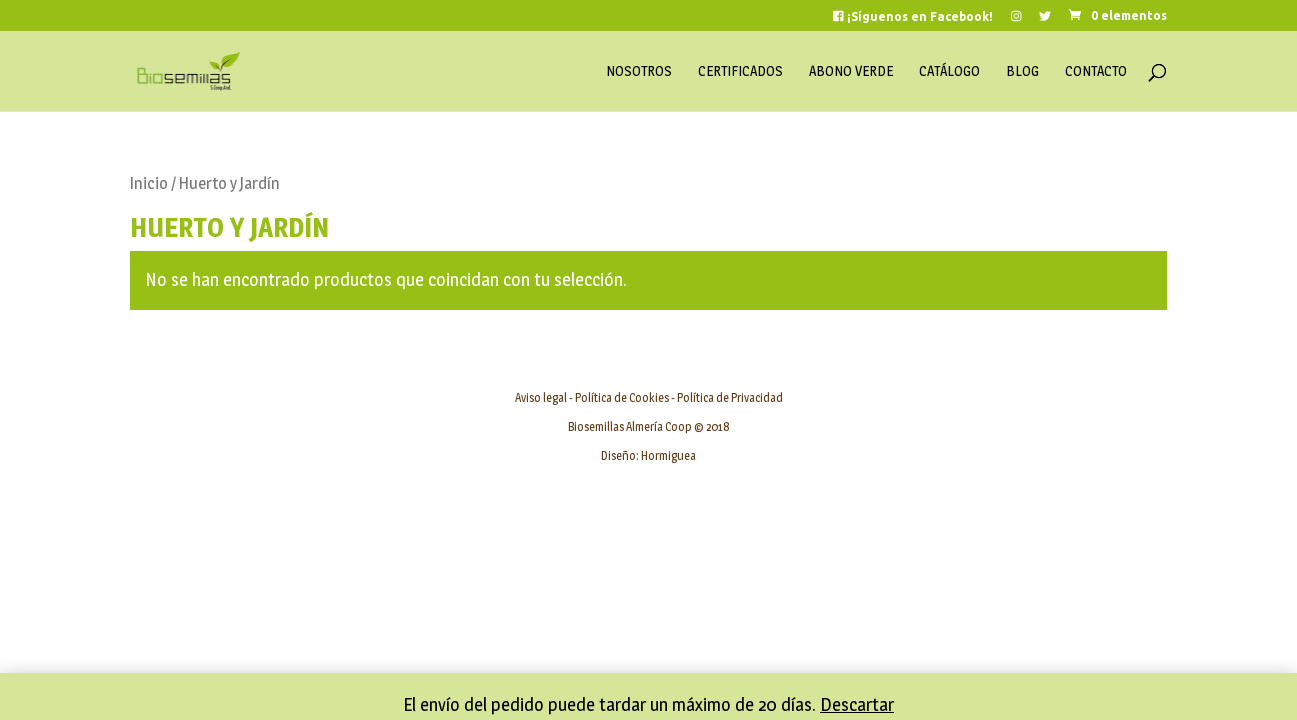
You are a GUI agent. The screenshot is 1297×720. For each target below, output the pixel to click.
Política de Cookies (622, 397)
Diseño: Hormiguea (648, 455)
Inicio (149, 183)
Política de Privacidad (730, 397)
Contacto (1096, 71)
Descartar (857, 704)
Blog (1022, 71)
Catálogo (949, 71)
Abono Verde (851, 71)
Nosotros (639, 71)
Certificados (740, 71)
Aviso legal (541, 397)
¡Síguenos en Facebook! (913, 16)
